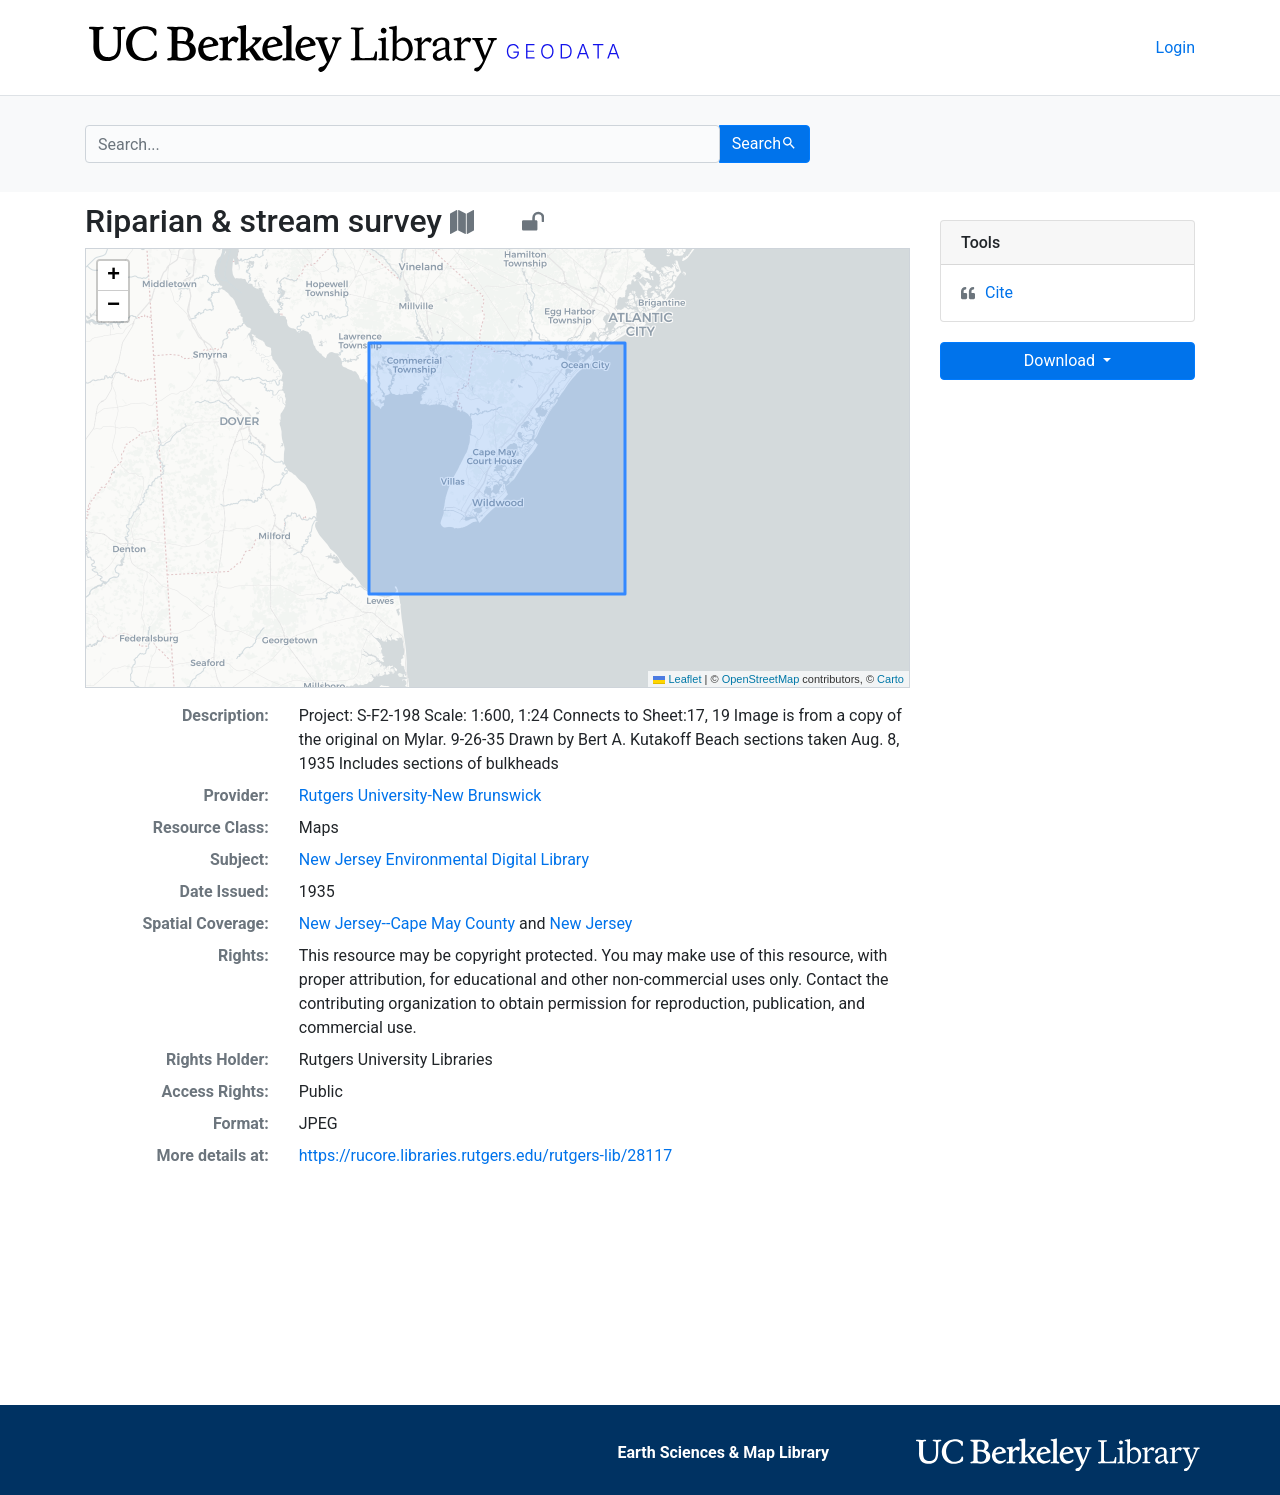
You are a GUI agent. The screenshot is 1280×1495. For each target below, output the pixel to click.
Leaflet (677, 679)
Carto (890, 679)
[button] (113, 276)
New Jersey (591, 923)
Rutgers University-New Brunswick (420, 795)
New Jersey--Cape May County (407, 923)
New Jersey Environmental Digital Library (444, 859)
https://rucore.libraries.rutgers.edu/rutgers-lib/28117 (486, 1155)
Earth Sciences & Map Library (723, 1452)
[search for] (402, 144)
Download (1061, 360)
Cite (999, 292)
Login (1175, 47)
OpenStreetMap (761, 679)
